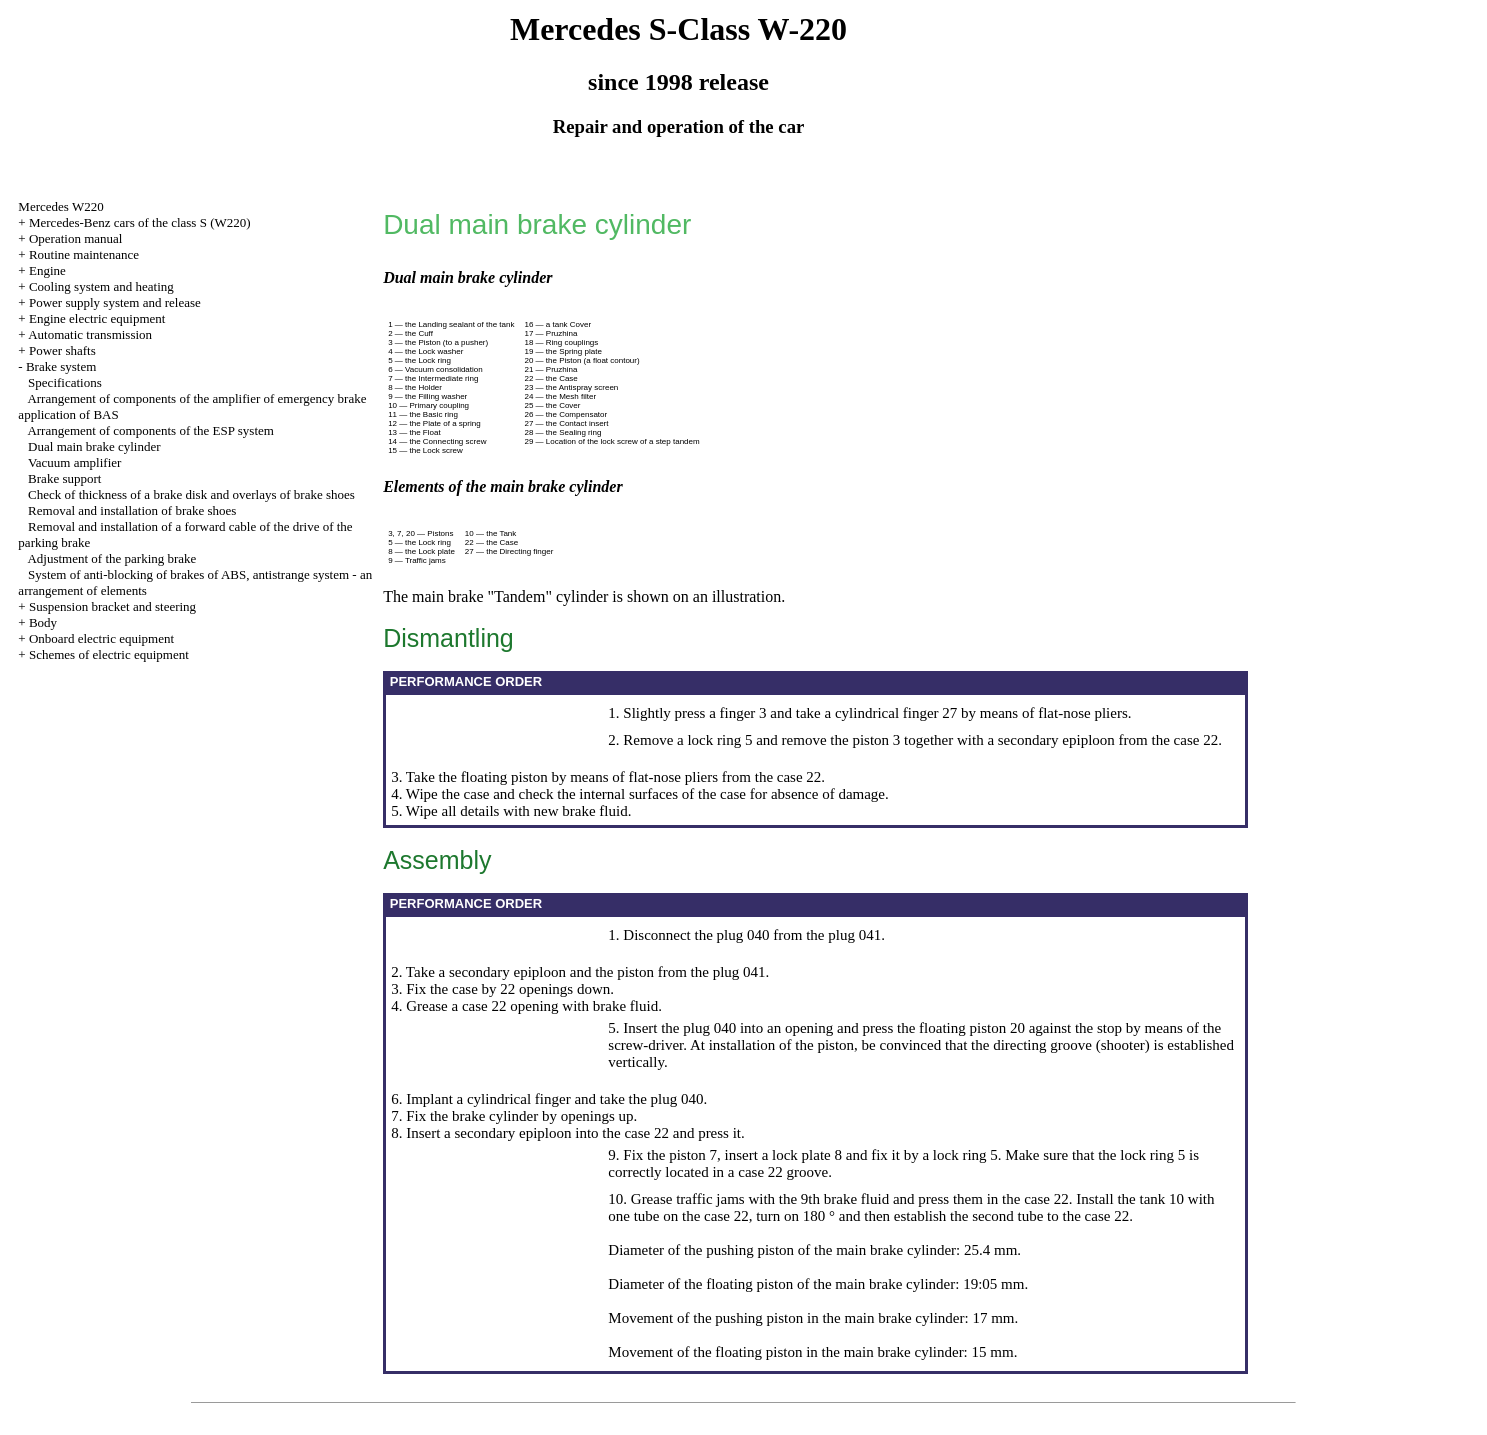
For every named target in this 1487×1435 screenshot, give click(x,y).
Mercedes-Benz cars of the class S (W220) (140, 222)
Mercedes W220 (60, 206)
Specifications (65, 382)
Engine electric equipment (97, 318)
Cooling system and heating (101, 286)
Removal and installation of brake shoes (132, 510)
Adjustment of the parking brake (111, 558)
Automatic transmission (90, 334)
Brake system (61, 366)
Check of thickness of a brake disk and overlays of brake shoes (191, 494)
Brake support (64, 478)
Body (43, 622)
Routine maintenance (84, 254)
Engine (47, 270)
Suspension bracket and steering (112, 606)
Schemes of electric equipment (109, 654)
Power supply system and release (115, 302)
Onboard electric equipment (101, 638)
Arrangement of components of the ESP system (150, 430)
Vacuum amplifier (75, 462)
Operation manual (76, 238)
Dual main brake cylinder (94, 446)
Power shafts (62, 350)
